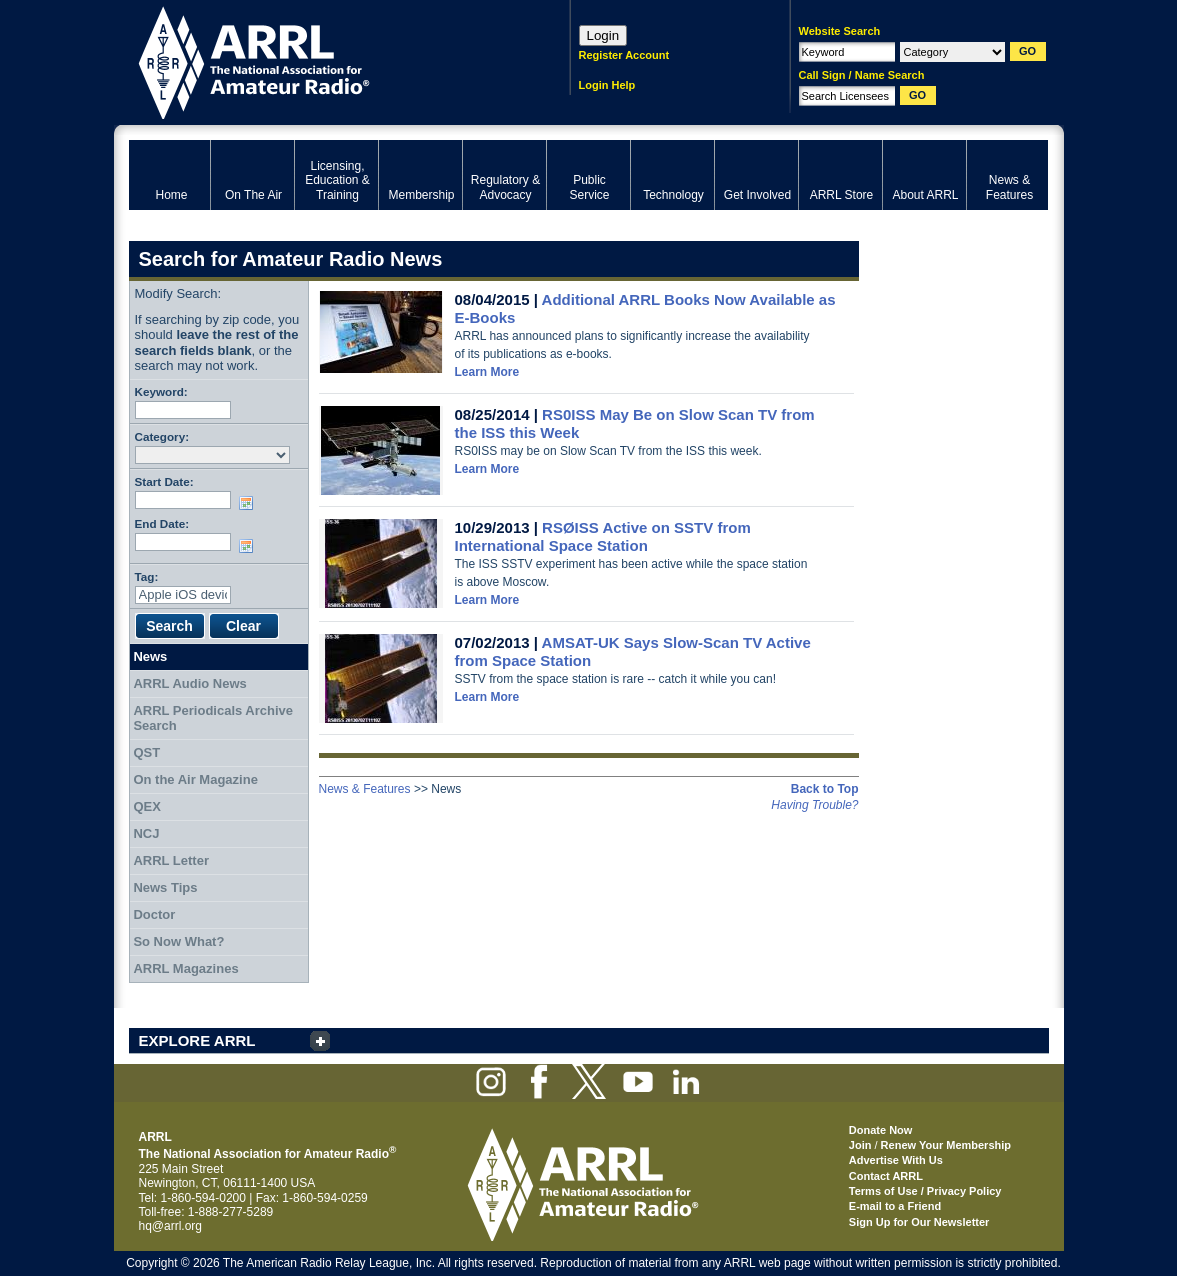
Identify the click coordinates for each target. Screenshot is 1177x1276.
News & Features (365, 789)
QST (146, 752)
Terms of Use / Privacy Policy (925, 1191)
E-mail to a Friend (895, 1206)
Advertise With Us (896, 1160)
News (150, 656)
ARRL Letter (171, 860)
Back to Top (825, 789)
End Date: (162, 523)
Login (603, 35)
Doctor (154, 914)
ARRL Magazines (185, 968)
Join (860, 1145)
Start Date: (164, 481)
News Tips (165, 887)
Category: (162, 436)
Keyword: (161, 391)
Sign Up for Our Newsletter (919, 1222)
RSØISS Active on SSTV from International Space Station (603, 536)
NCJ (146, 833)
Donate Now (881, 1130)
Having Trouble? (814, 805)
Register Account (624, 55)
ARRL (323, 60)
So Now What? (178, 941)
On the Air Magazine (195, 779)
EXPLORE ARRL (197, 1040)
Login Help (607, 85)
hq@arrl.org (171, 1226)
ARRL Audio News (189, 683)
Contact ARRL (886, 1176)
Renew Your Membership (946, 1145)
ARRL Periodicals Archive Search (213, 718)
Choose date (250, 503)
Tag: (147, 576)
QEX (146, 806)
